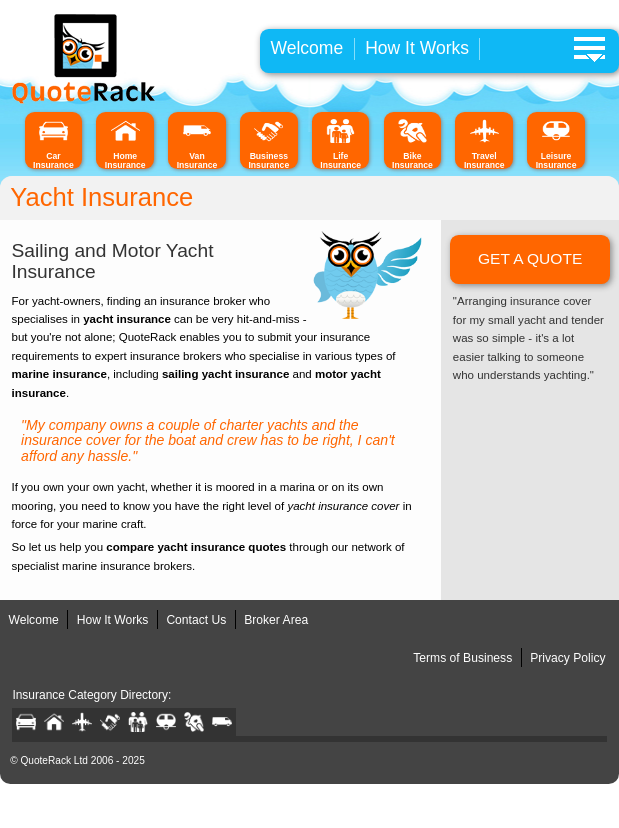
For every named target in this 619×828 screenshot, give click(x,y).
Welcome (306, 48)
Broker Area (276, 620)
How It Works (417, 48)
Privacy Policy (567, 658)
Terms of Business (462, 658)
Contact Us (196, 620)
